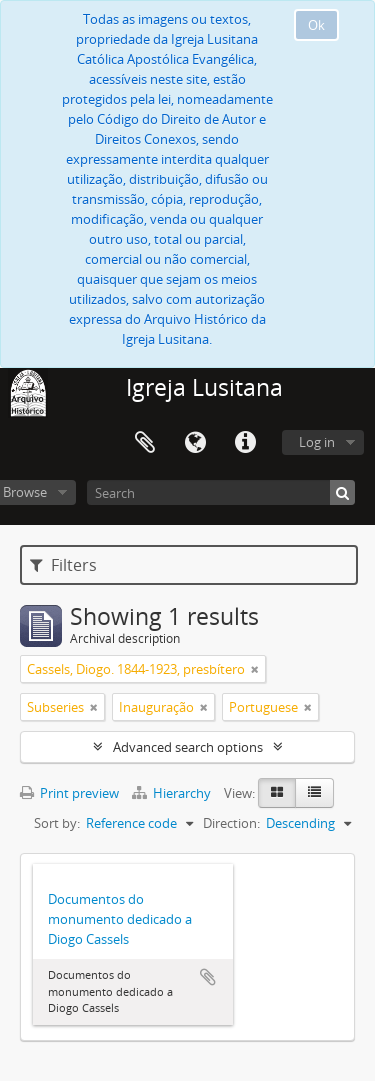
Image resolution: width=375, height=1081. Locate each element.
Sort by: (57, 823)
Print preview (69, 793)
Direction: (231, 823)
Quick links (245, 443)
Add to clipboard (208, 977)
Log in (317, 442)
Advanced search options (188, 747)
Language (195, 443)
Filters (63, 565)
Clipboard (145, 443)
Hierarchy (173, 793)
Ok (316, 25)
